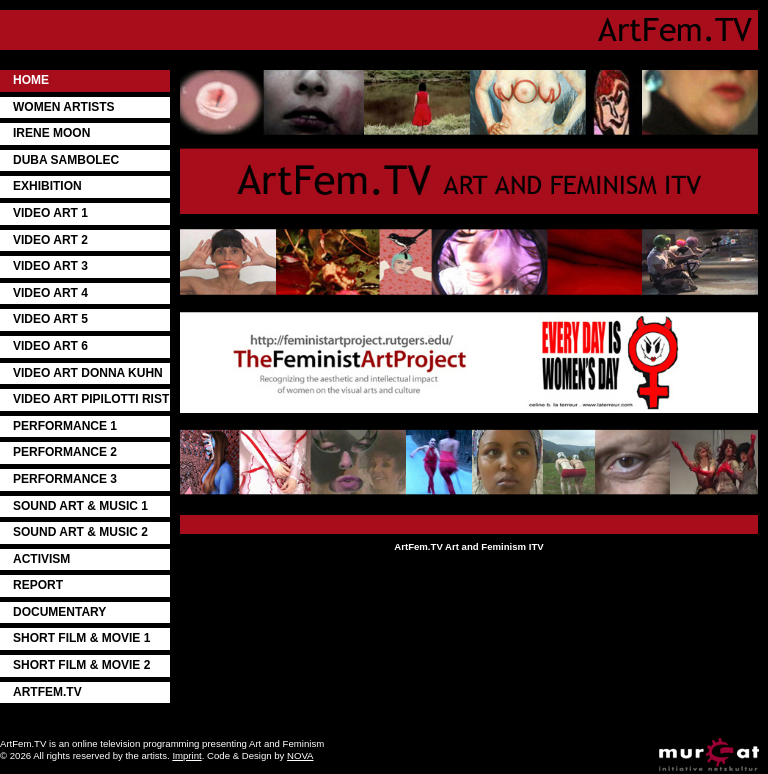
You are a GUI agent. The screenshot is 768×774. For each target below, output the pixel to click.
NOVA (300, 755)
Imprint (186, 755)
